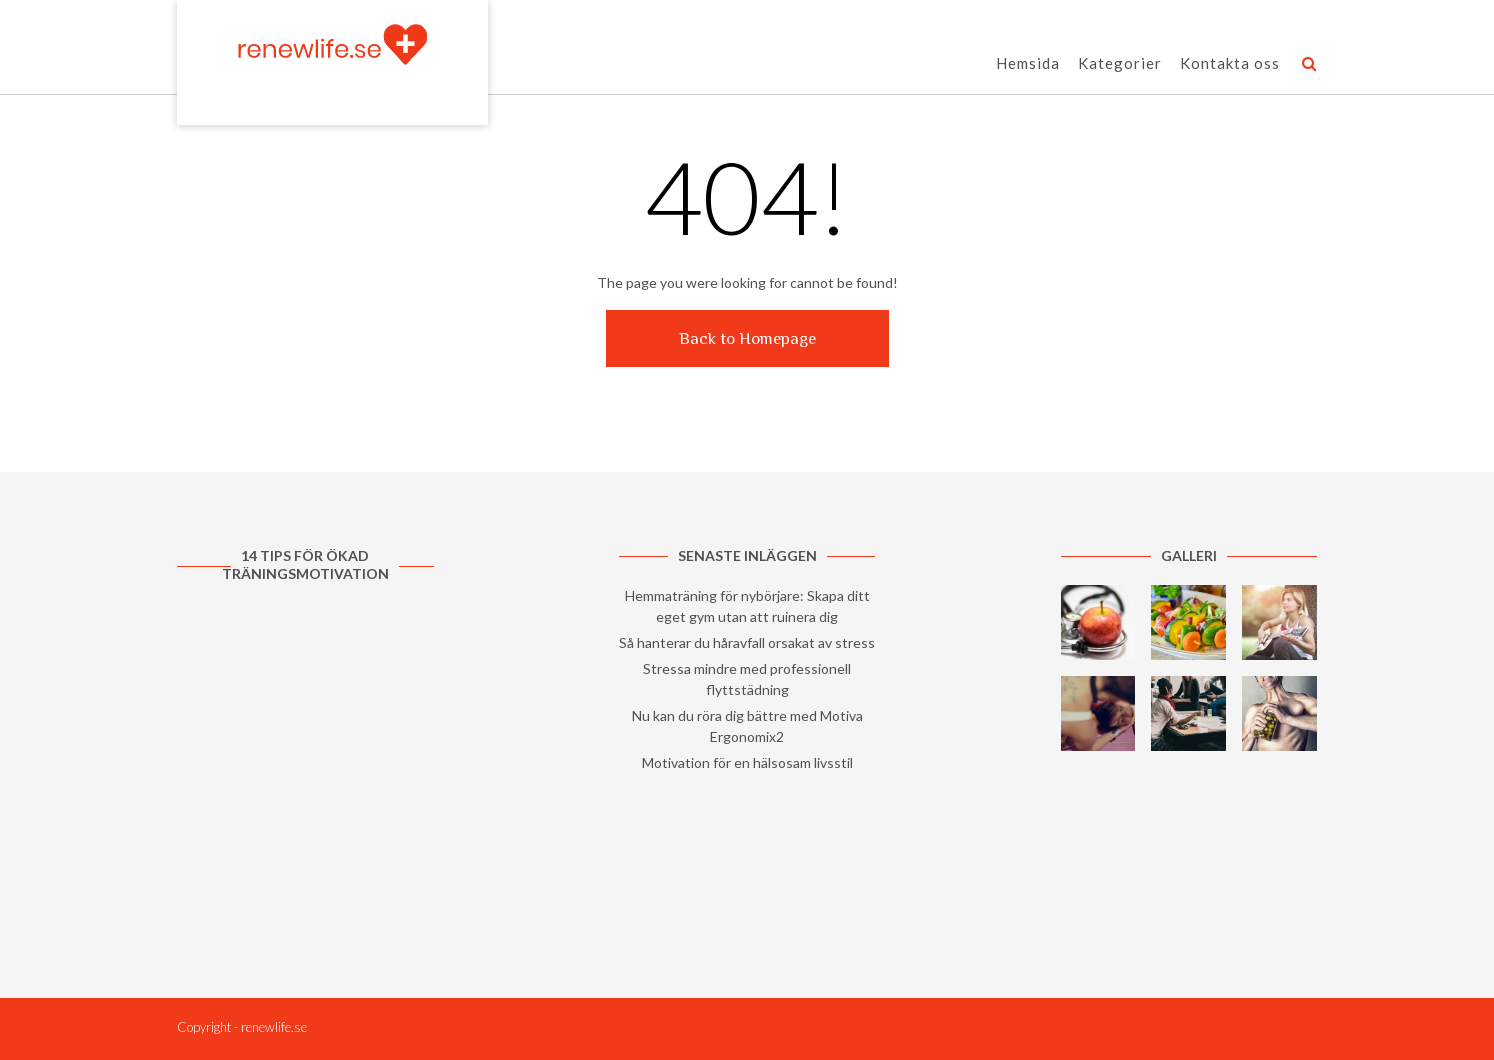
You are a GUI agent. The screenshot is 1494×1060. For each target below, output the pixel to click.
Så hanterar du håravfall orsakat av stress (747, 642)
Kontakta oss (1230, 64)
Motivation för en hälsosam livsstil (747, 762)
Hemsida (1028, 64)
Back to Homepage (747, 338)
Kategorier (1120, 64)
